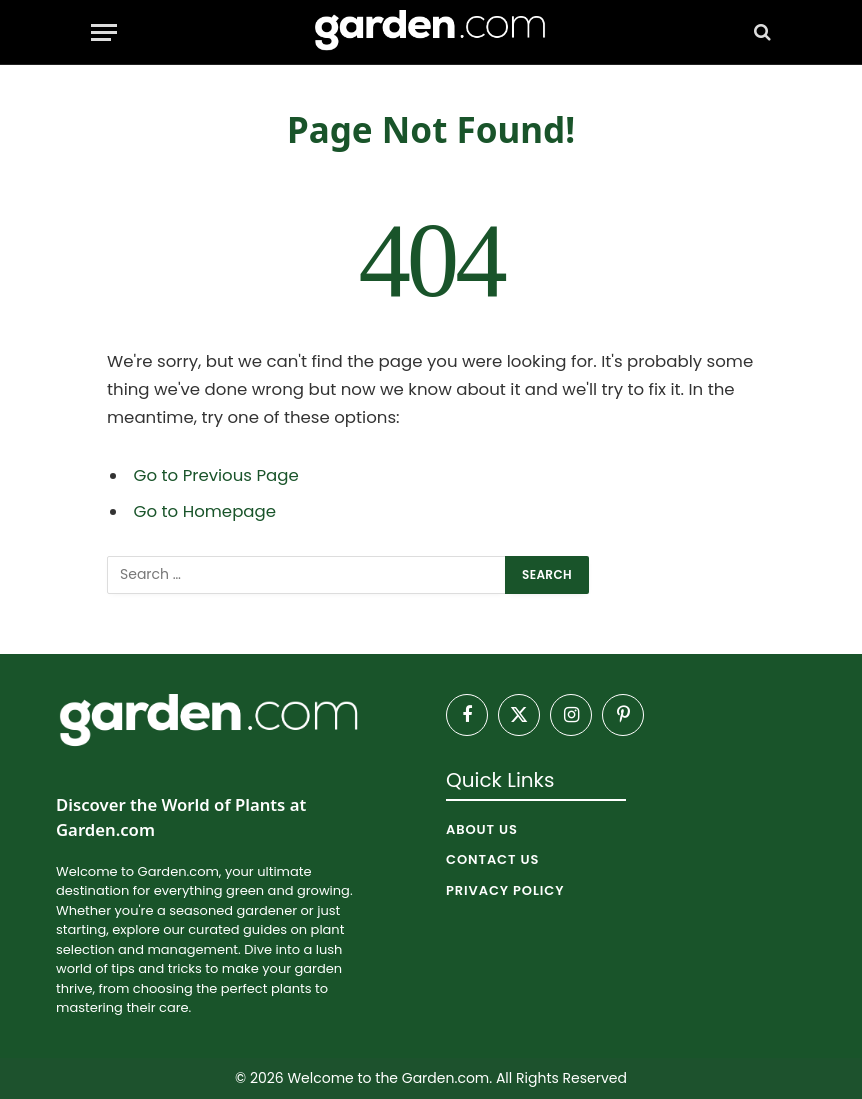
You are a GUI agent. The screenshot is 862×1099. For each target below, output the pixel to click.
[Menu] (104, 32)
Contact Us (492, 859)
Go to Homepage (205, 511)
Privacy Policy (505, 890)
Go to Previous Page (216, 475)
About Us (482, 829)
